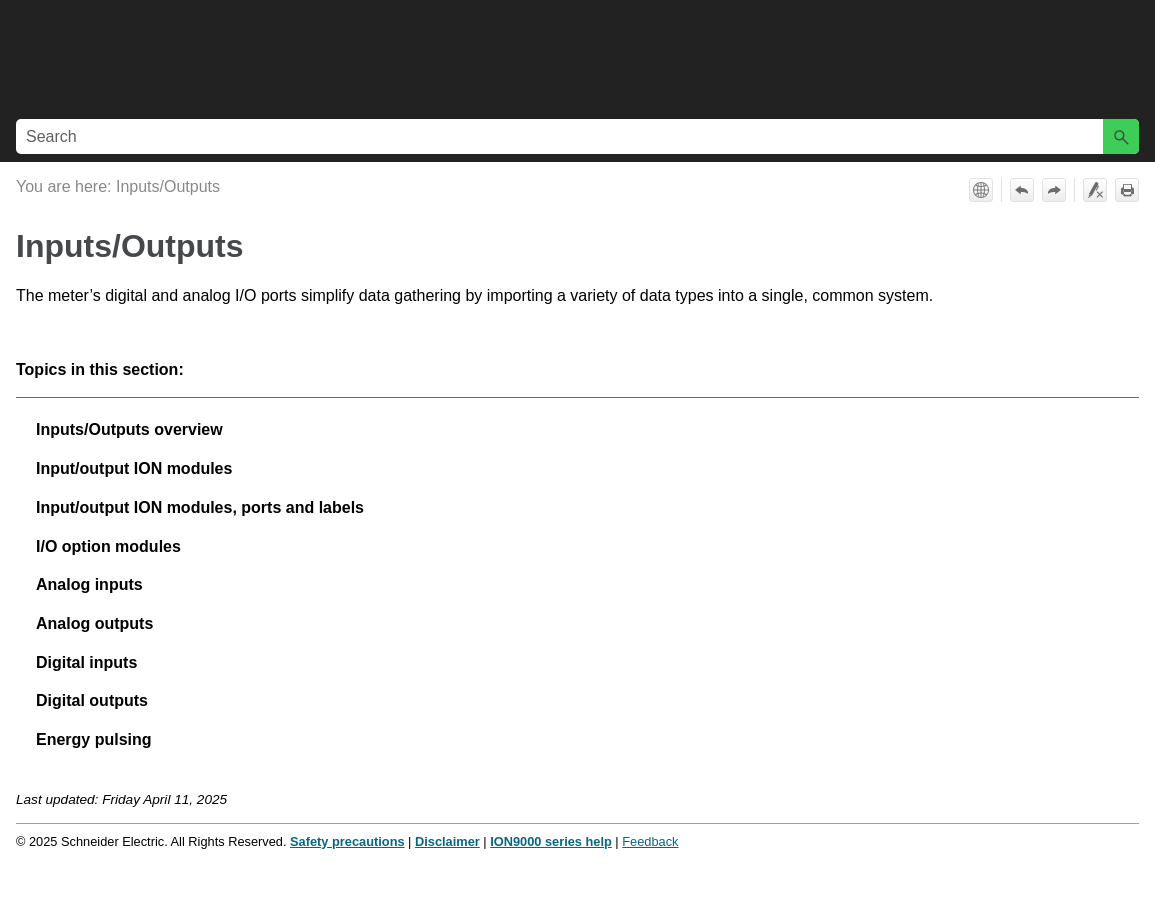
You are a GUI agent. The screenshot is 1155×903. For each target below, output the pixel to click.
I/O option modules (108, 546)
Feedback (650, 841)
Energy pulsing (94, 739)
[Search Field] (577, 136)
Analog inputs (89, 584)
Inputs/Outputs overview (129, 429)
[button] (1121, 136)
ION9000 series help (551, 841)
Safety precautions (347, 841)
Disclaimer (447, 841)
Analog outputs (94, 623)
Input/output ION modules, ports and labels (200, 507)
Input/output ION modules (134, 468)
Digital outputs (92, 700)
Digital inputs (86, 662)
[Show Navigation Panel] (1128, 56)
